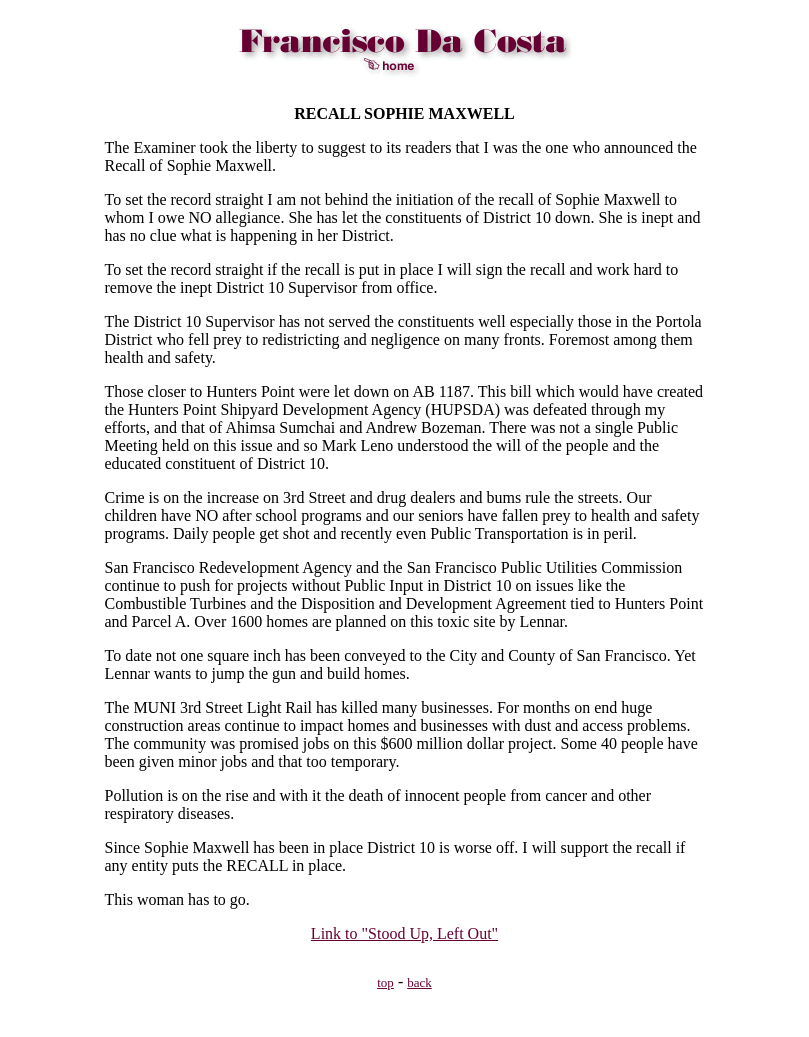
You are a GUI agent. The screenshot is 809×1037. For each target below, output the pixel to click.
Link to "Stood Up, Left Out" (404, 933)
